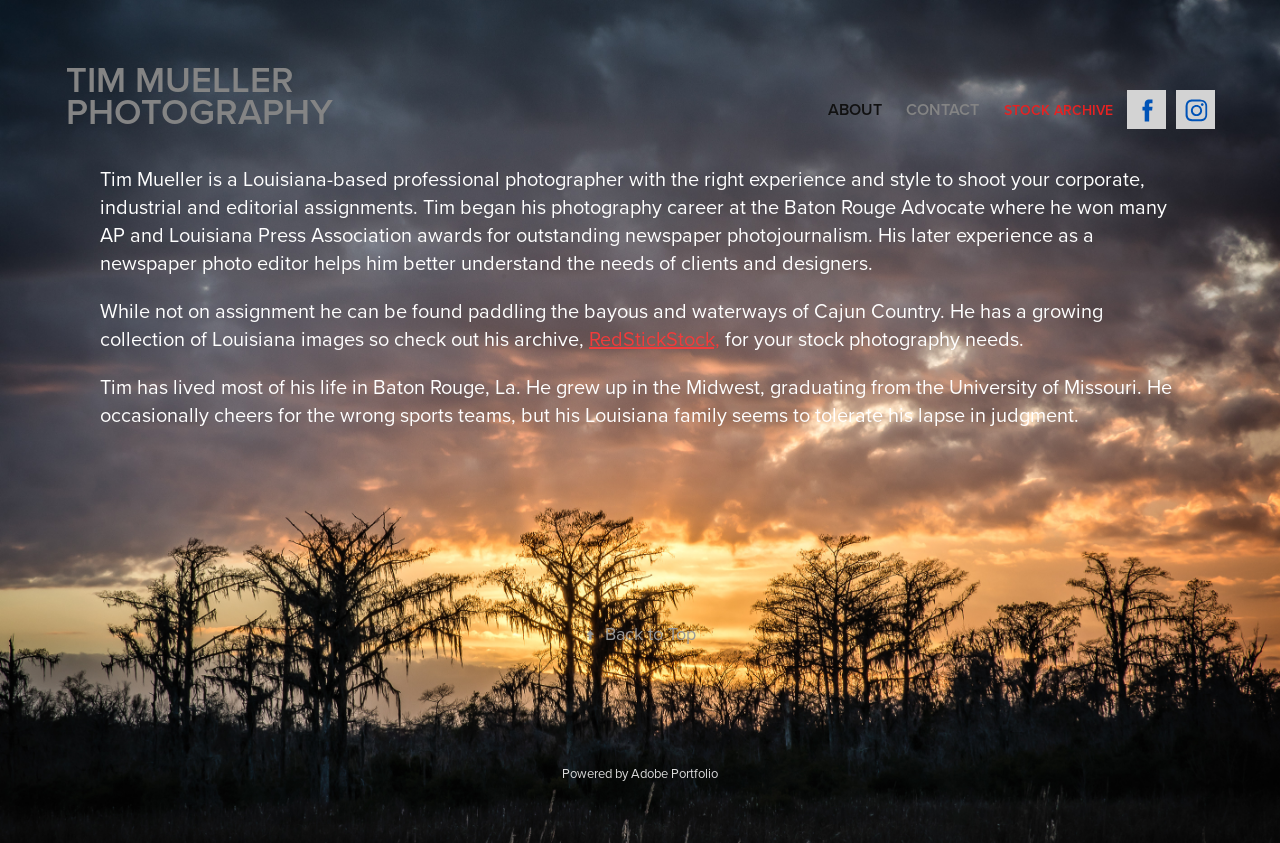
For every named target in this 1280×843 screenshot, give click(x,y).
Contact (942, 109)
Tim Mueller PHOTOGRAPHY (199, 95)
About (855, 109)
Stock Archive (1058, 110)
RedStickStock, (654, 338)
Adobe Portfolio (674, 773)
